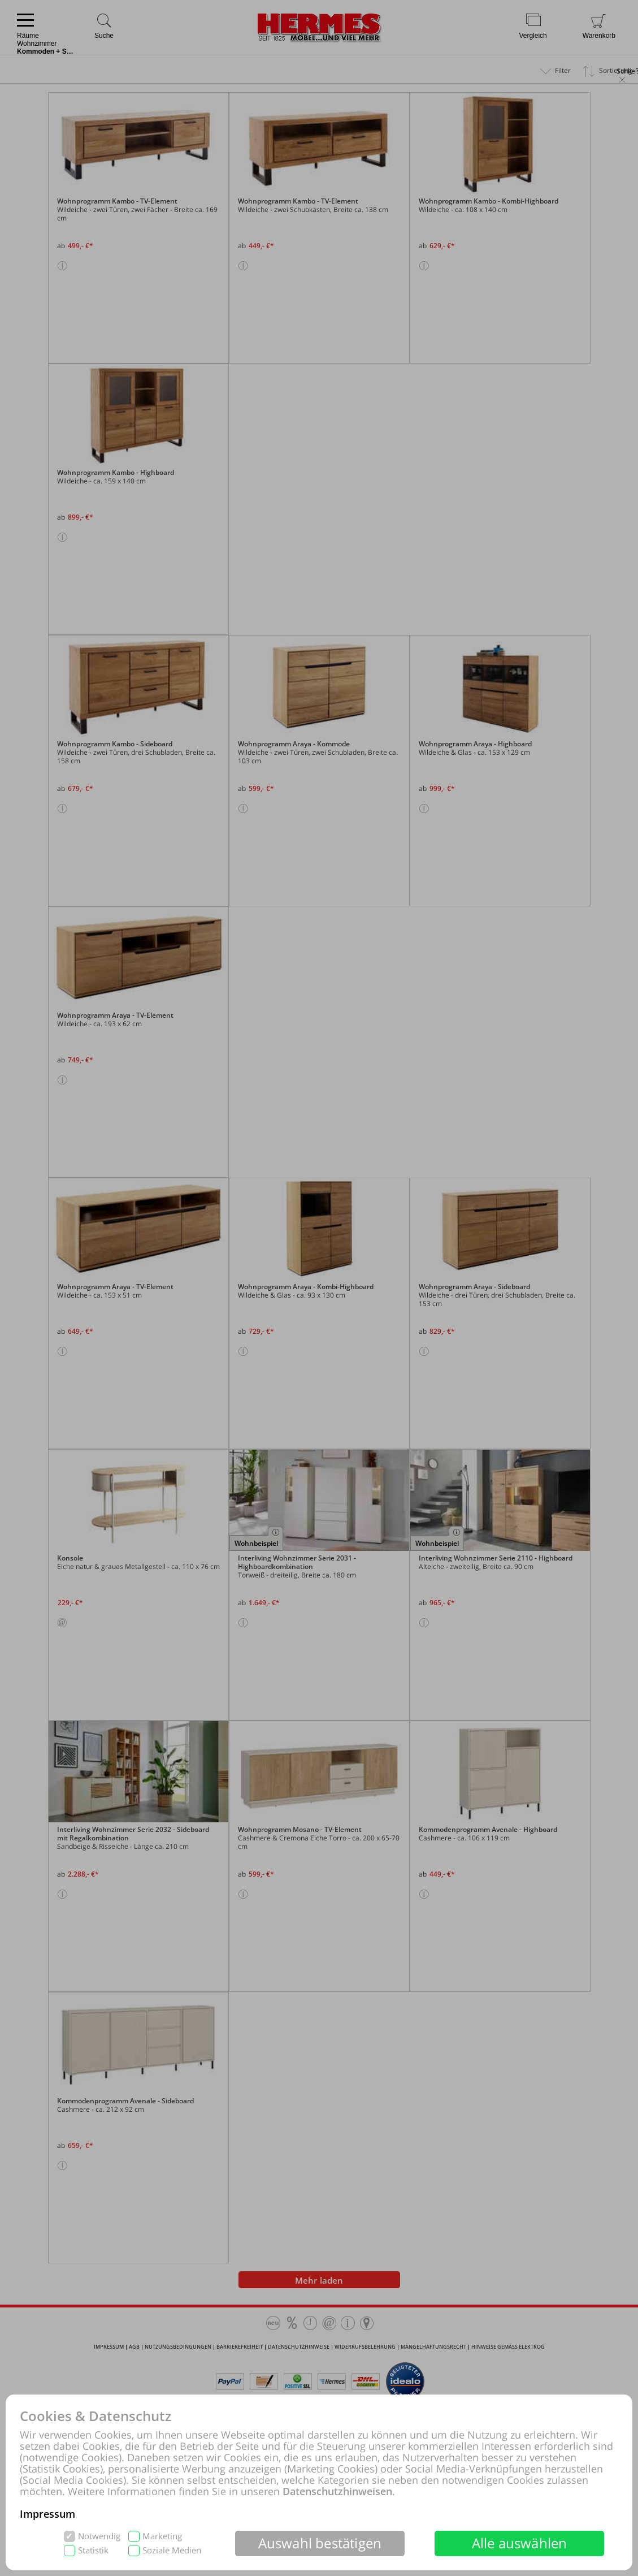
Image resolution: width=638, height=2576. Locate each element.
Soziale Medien (171, 2550)
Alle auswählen (519, 2543)
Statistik (93, 2550)
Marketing (162, 2536)
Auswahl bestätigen (320, 2543)
